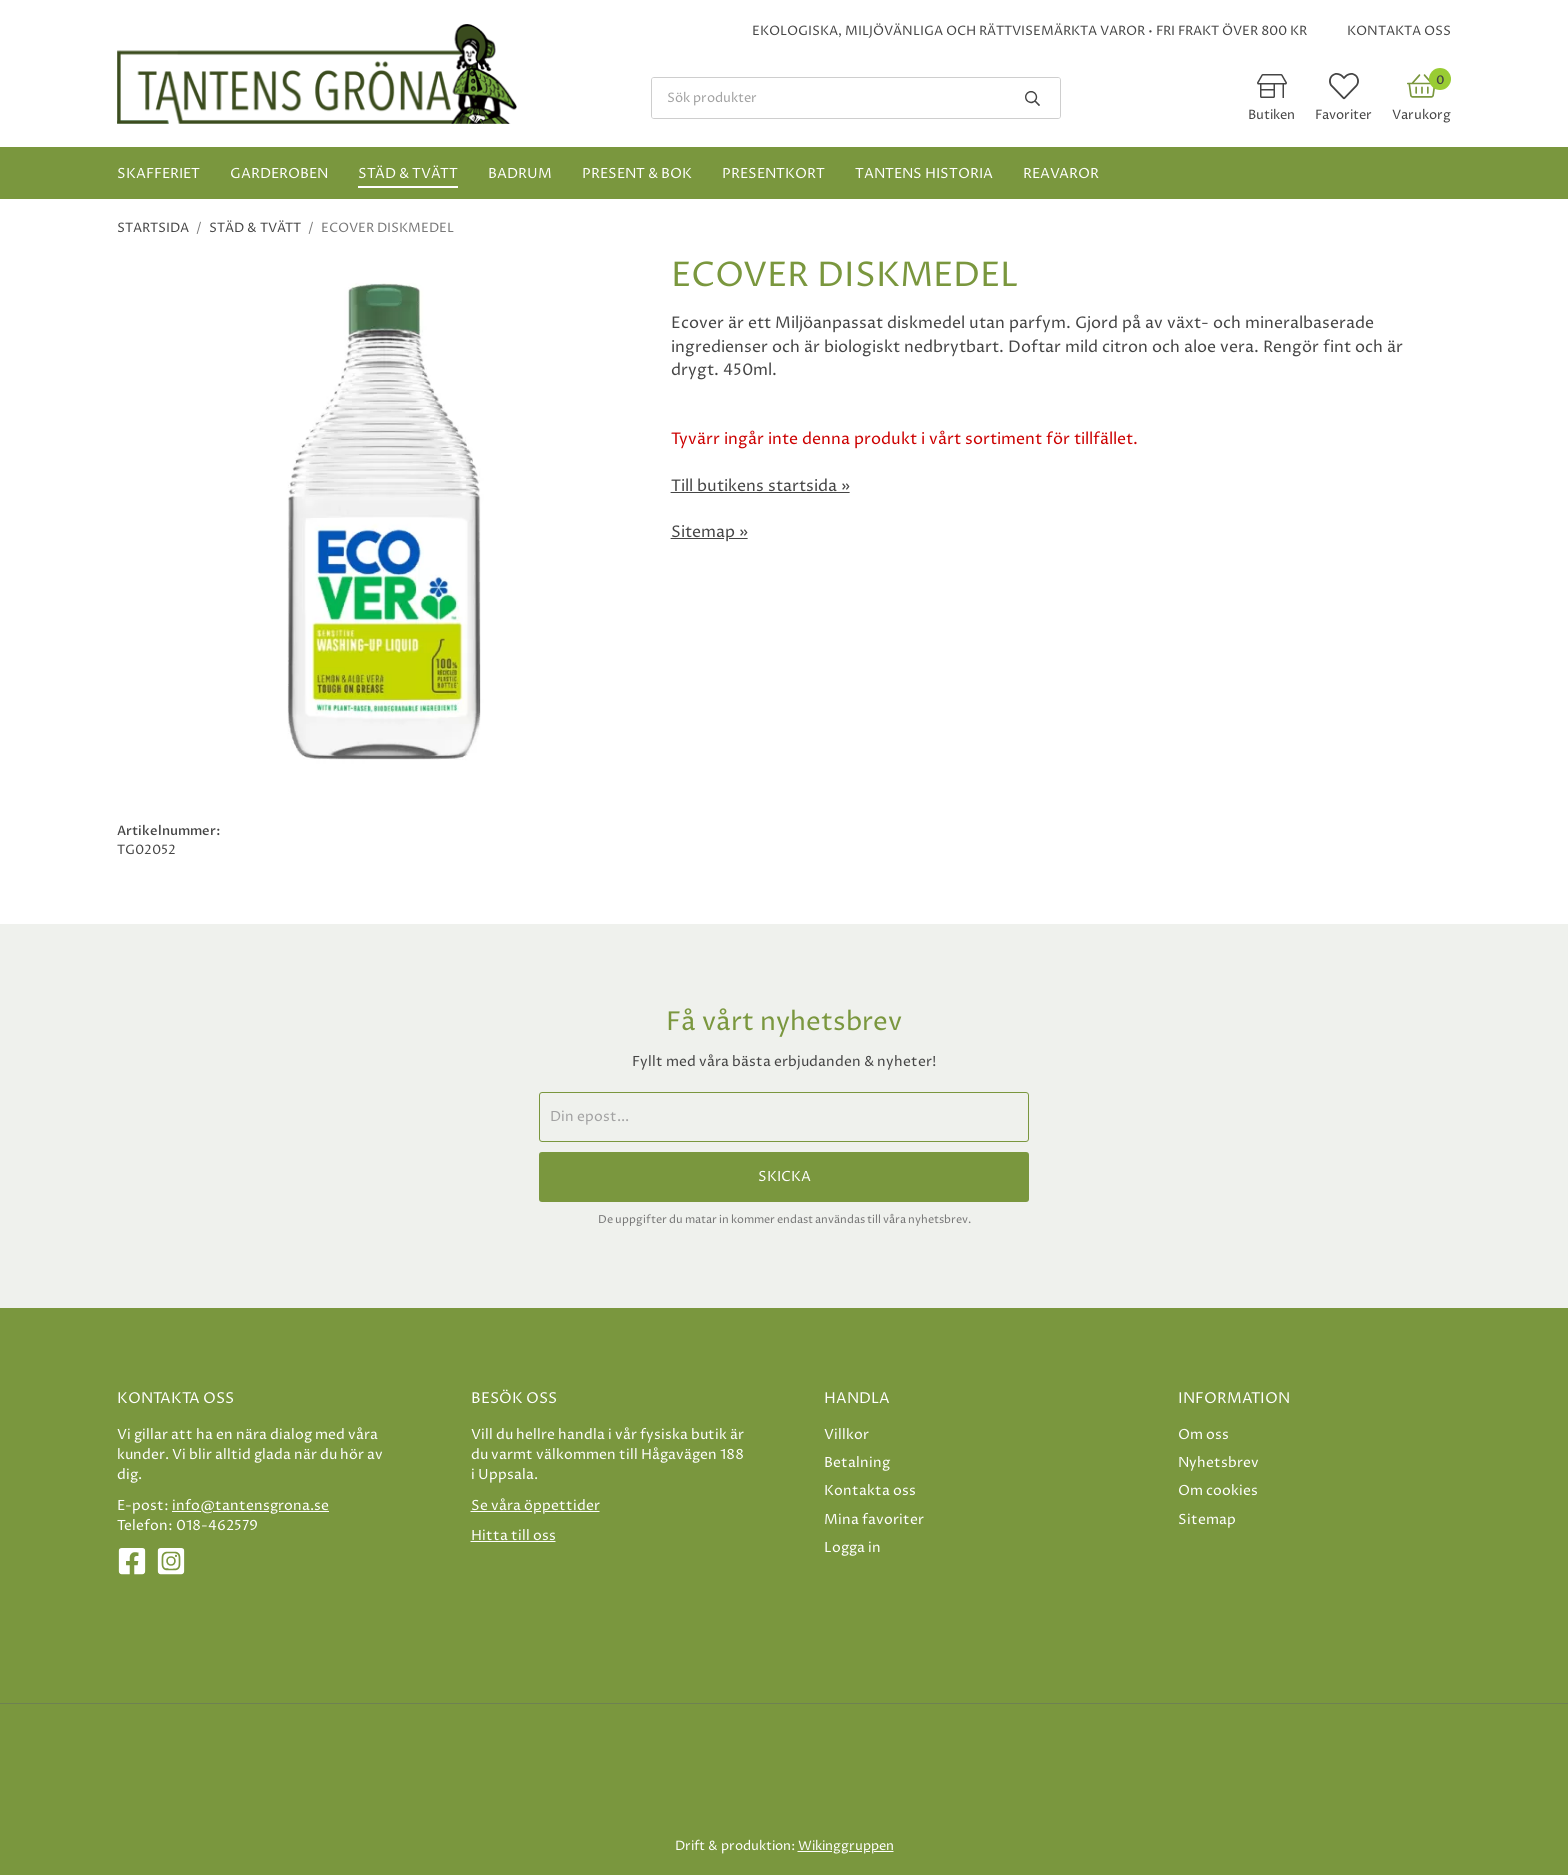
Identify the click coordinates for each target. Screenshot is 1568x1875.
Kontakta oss (1399, 31)
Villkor (846, 1434)
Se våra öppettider (535, 1505)
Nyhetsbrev (1218, 1462)
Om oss (1203, 1434)
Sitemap (1207, 1519)
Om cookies (1218, 1490)
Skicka (784, 1177)
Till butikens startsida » (760, 486)
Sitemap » (709, 532)
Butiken (1271, 115)
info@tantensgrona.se (250, 1505)
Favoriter (1343, 115)
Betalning (857, 1462)
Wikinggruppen (846, 1846)
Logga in (852, 1547)
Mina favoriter (874, 1519)
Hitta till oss (513, 1535)
